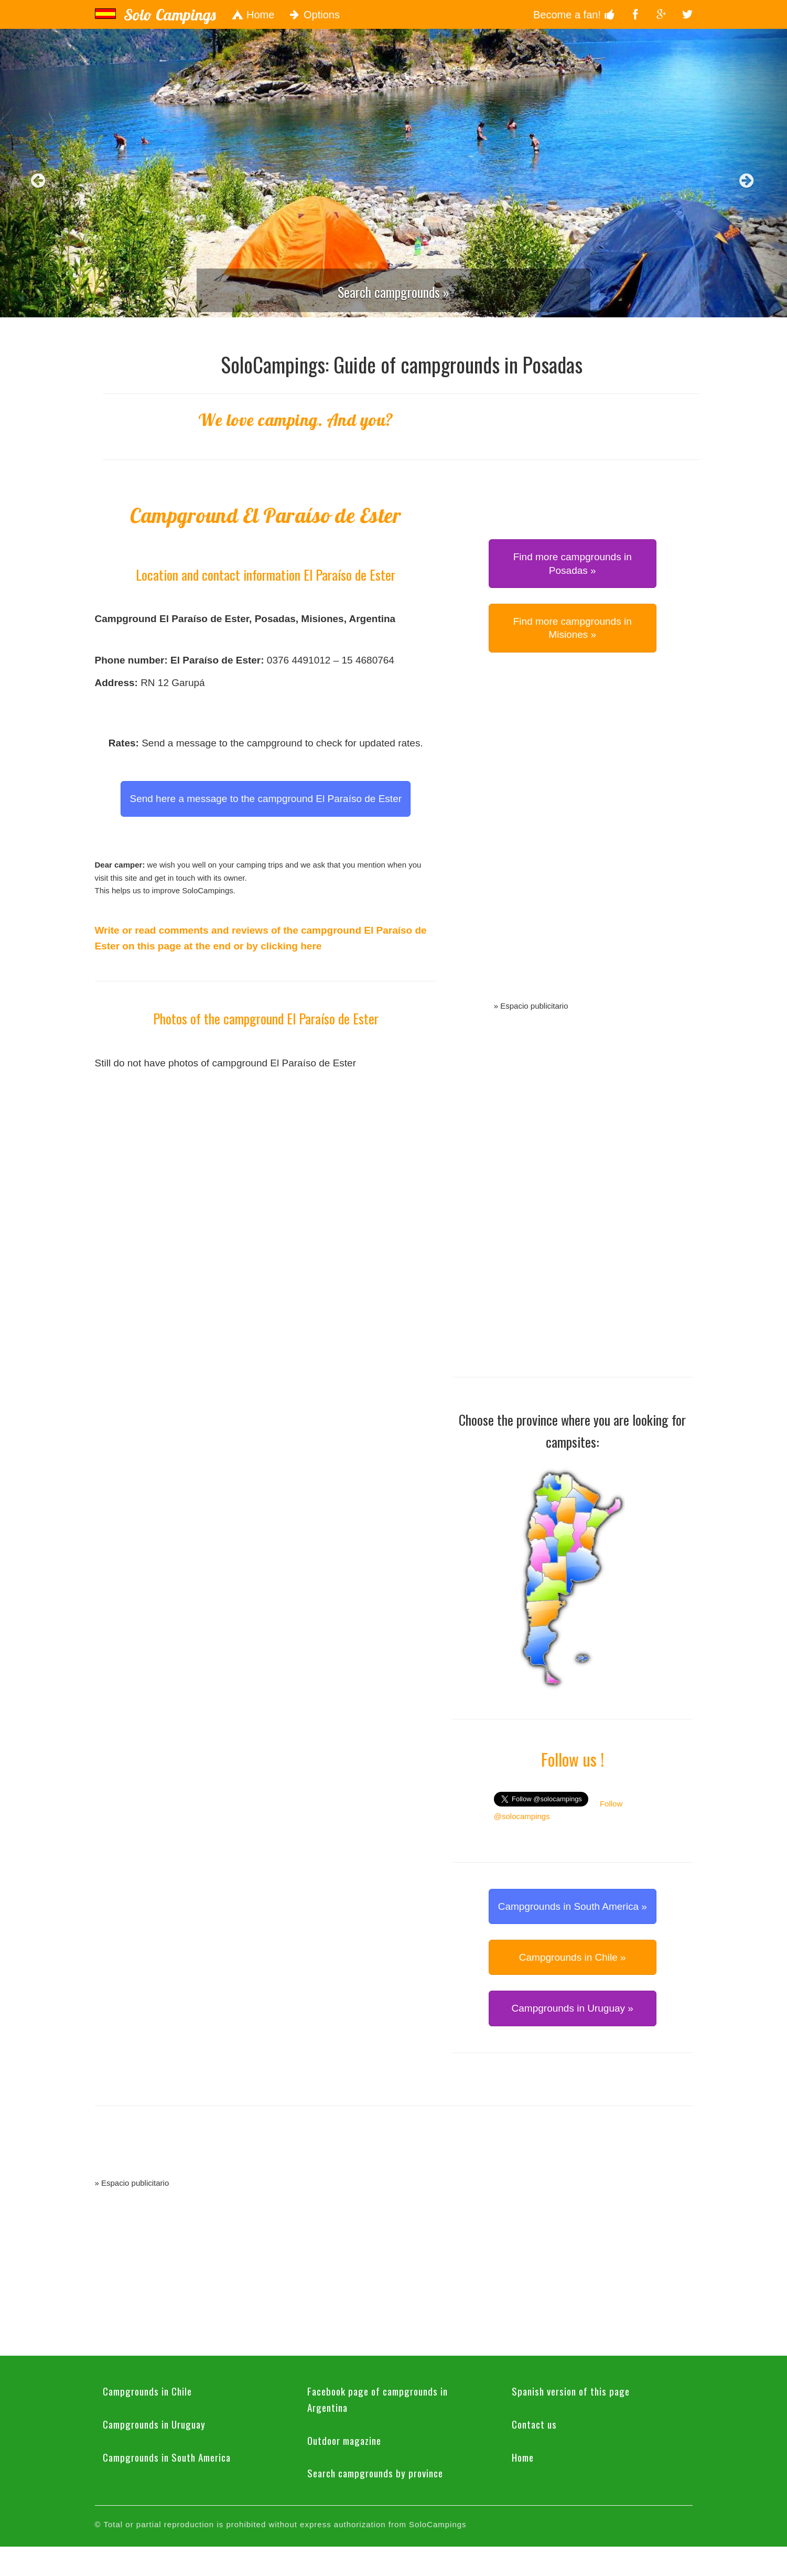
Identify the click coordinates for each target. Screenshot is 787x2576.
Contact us (534, 2424)
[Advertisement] (572, 838)
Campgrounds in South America (167, 2457)
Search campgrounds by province (375, 2472)
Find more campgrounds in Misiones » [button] (572, 628)
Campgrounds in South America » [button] (572, 1906)
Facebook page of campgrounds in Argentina (377, 2398)
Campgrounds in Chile (147, 2390)
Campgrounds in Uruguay (154, 2424)
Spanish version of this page (571, 2390)
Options (314, 14)
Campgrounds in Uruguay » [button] (572, 2008)
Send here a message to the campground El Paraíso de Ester (266, 798)
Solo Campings (169, 15)
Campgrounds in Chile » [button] (572, 1957)
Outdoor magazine (344, 2440)
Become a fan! (573, 14)
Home (253, 14)
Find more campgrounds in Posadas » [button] (572, 563)
